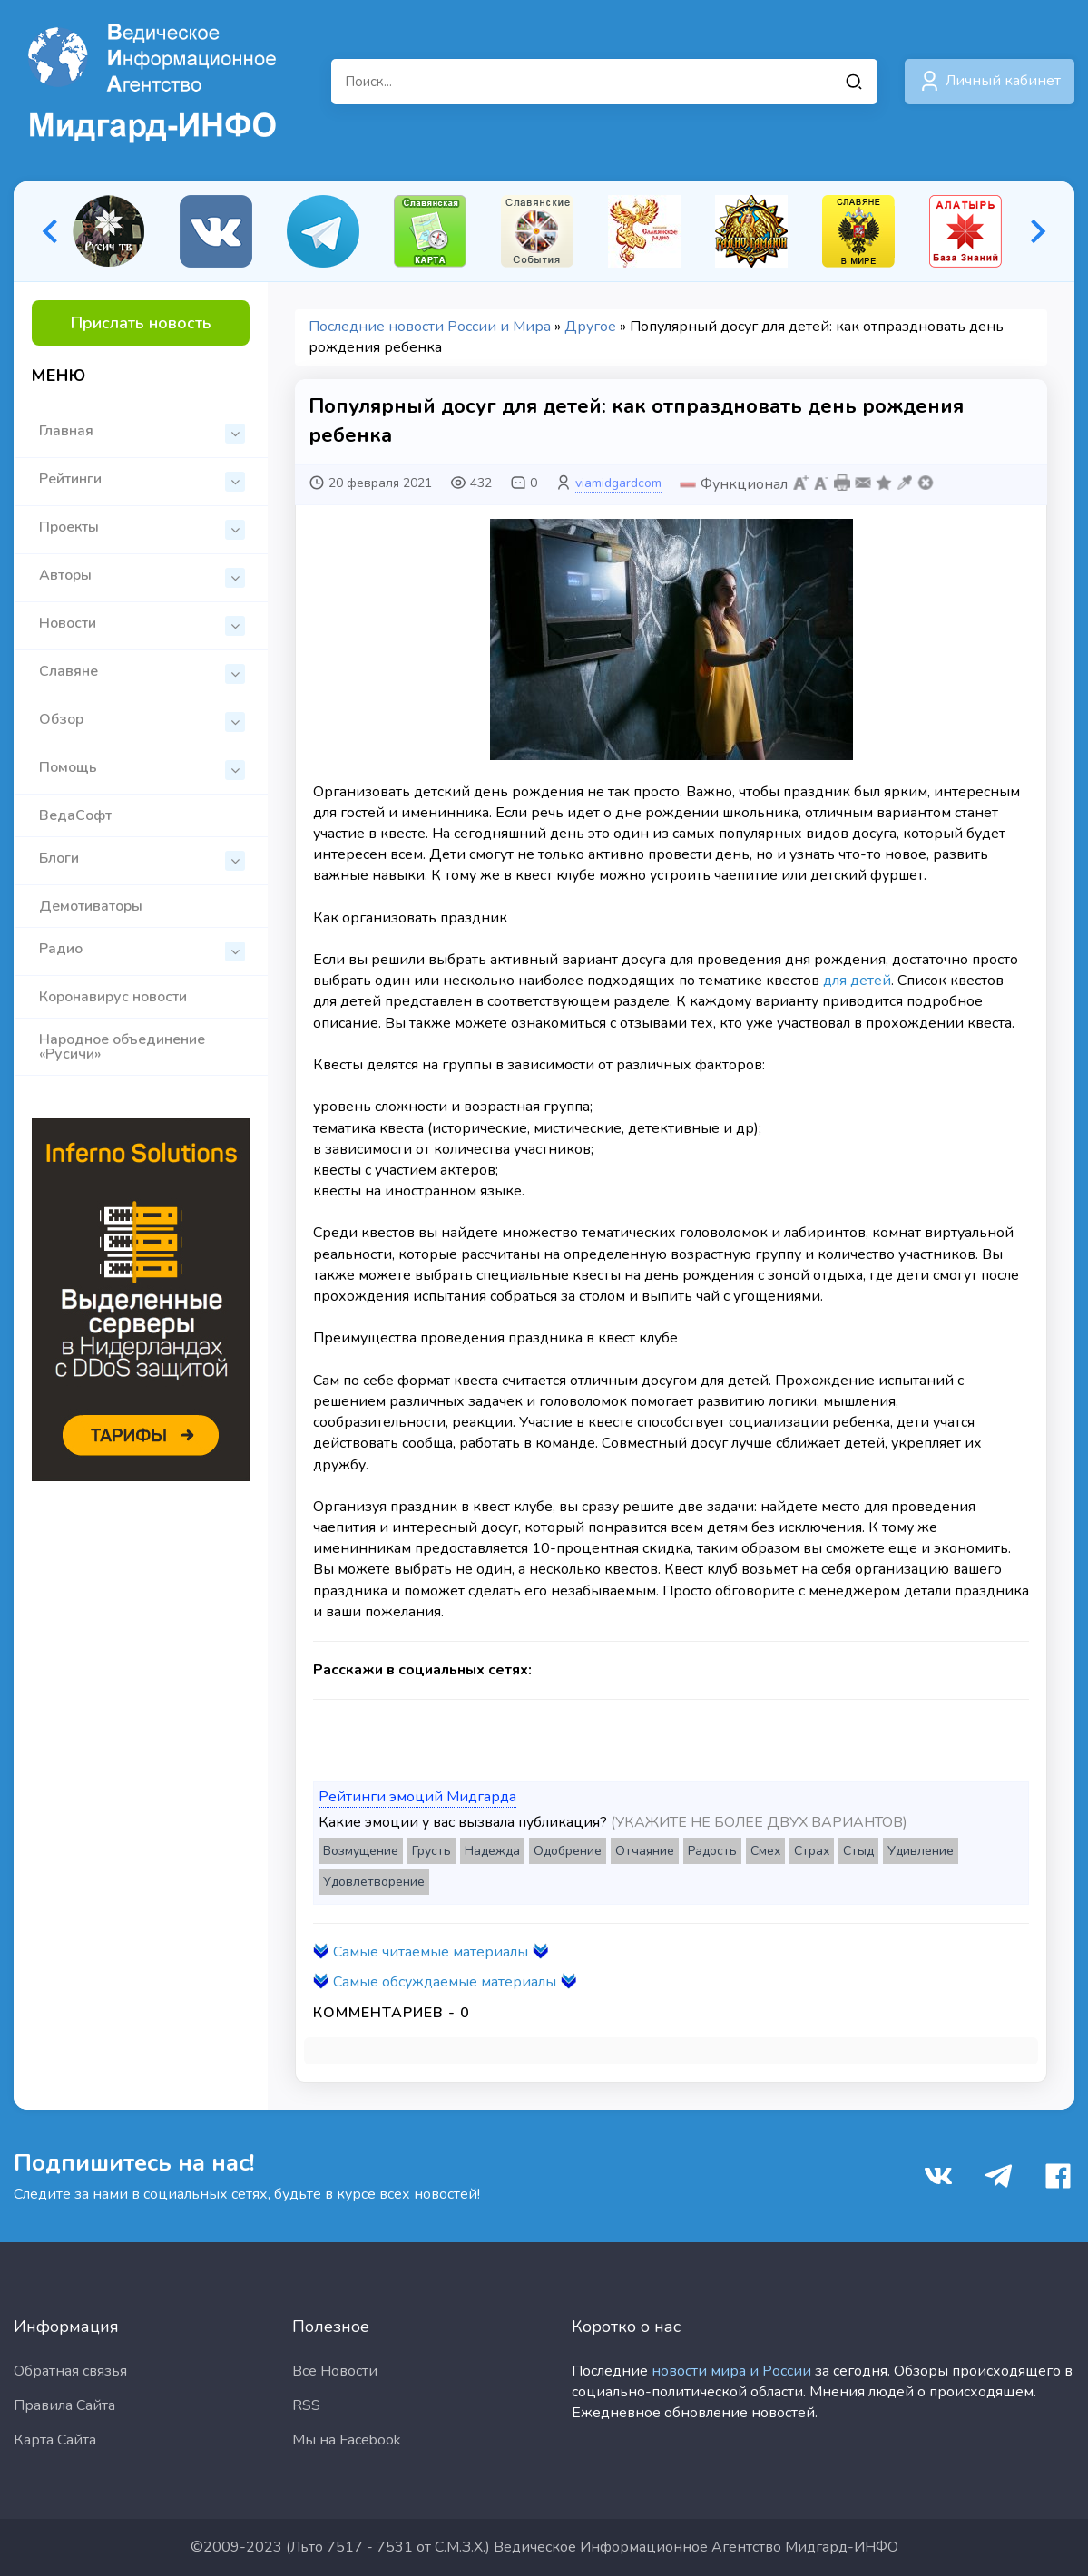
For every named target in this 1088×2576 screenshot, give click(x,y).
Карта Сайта (55, 2440)
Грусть (431, 1850)
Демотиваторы (90, 906)
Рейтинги (142, 480)
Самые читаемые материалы (430, 1952)
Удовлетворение (374, 1881)
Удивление (920, 1850)
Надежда (492, 1850)
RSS (306, 2405)
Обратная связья (70, 2371)
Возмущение (360, 1850)
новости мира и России (731, 2371)
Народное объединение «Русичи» (122, 1046)
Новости (142, 624)
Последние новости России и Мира (430, 327)
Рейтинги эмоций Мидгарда (417, 1797)
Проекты (142, 528)
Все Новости (334, 2371)
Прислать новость (141, 323)
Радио (142, 950)
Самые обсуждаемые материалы (444, 1982)
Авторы (142, 576)
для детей (857, 980)
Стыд (858, 1850)
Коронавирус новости (113, 997)
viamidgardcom (618, 483)
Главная (142, 432)
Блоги (142, 859)
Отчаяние (644, 1850)
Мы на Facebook (346, 2440)
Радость (712, 1850)
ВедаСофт (75, 815)
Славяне (142, 672)
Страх (811, 1850)
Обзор (142, 720)
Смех (765, 1850)
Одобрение (568, 1850)
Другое (590, 327)
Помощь (142, 768)
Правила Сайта (64, 2405)
